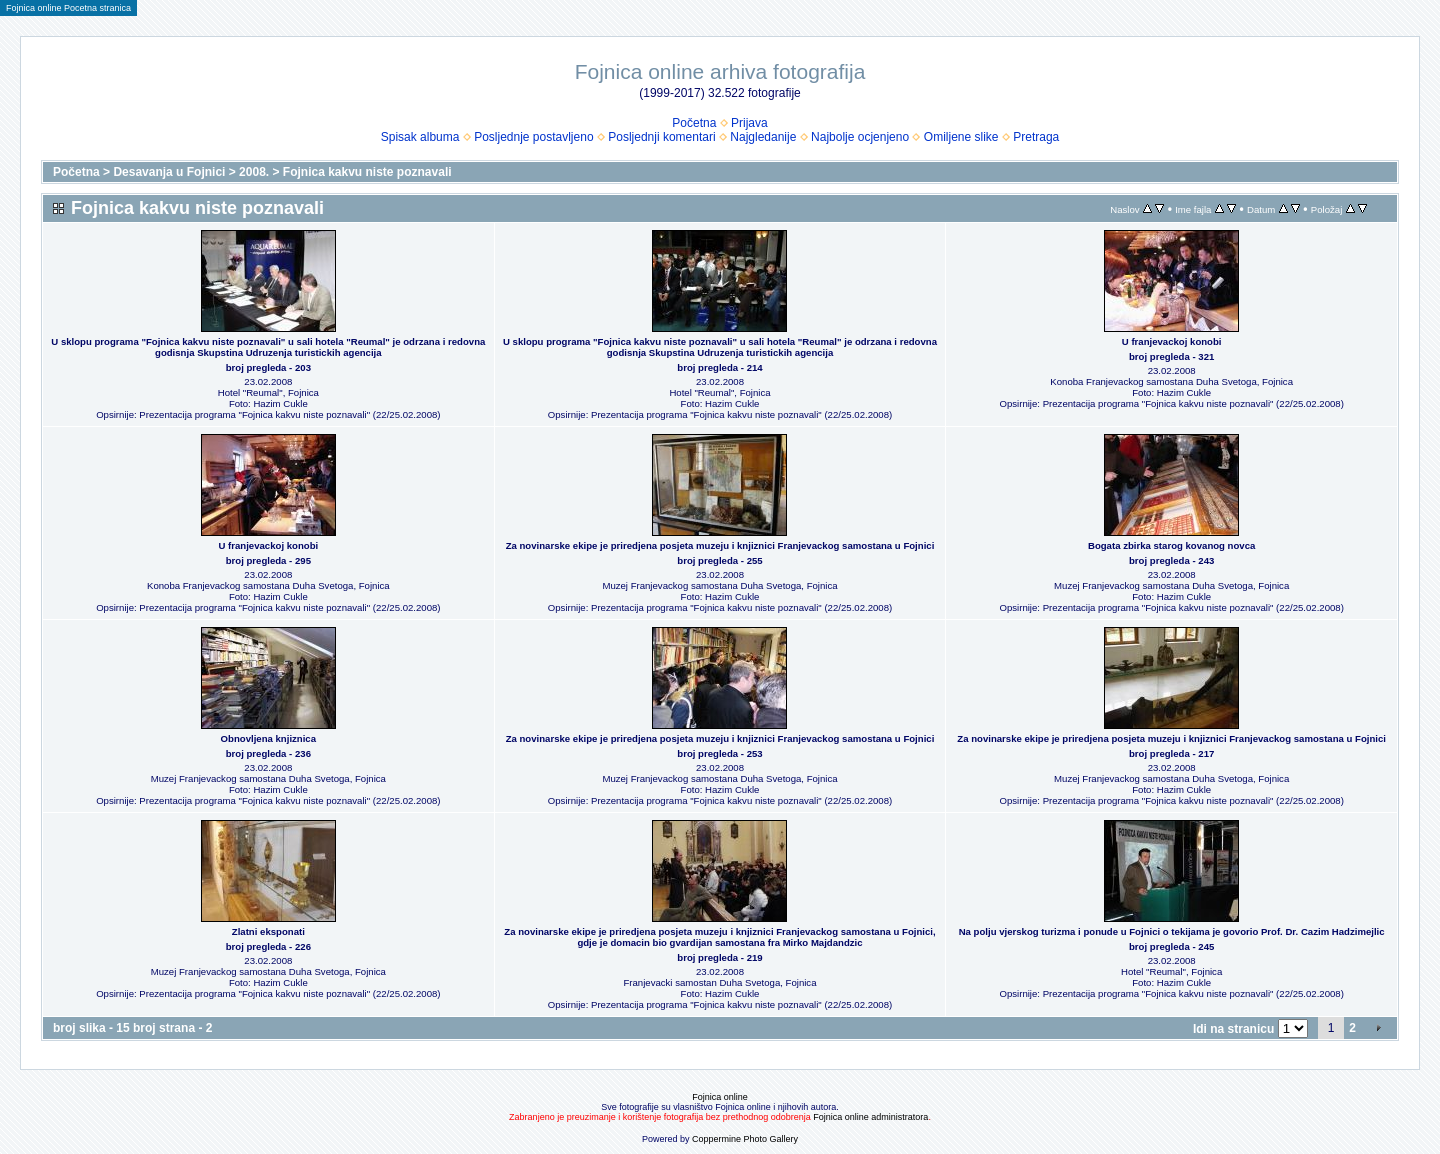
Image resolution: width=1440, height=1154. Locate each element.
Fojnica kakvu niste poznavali (367, 172)
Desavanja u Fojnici (169, 172)
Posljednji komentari (661, 137)
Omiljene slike (961, 137)
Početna (694, 123)
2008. (254, 172)
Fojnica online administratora (870, 1117)
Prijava (749, 123)
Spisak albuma (420, 137)
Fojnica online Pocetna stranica (68, 8)
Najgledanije (763, 137)
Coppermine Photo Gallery (745, 1139)
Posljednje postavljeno (533, 137)
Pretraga (1036, 137)
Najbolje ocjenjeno (860, 137)
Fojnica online (720, 1097)
